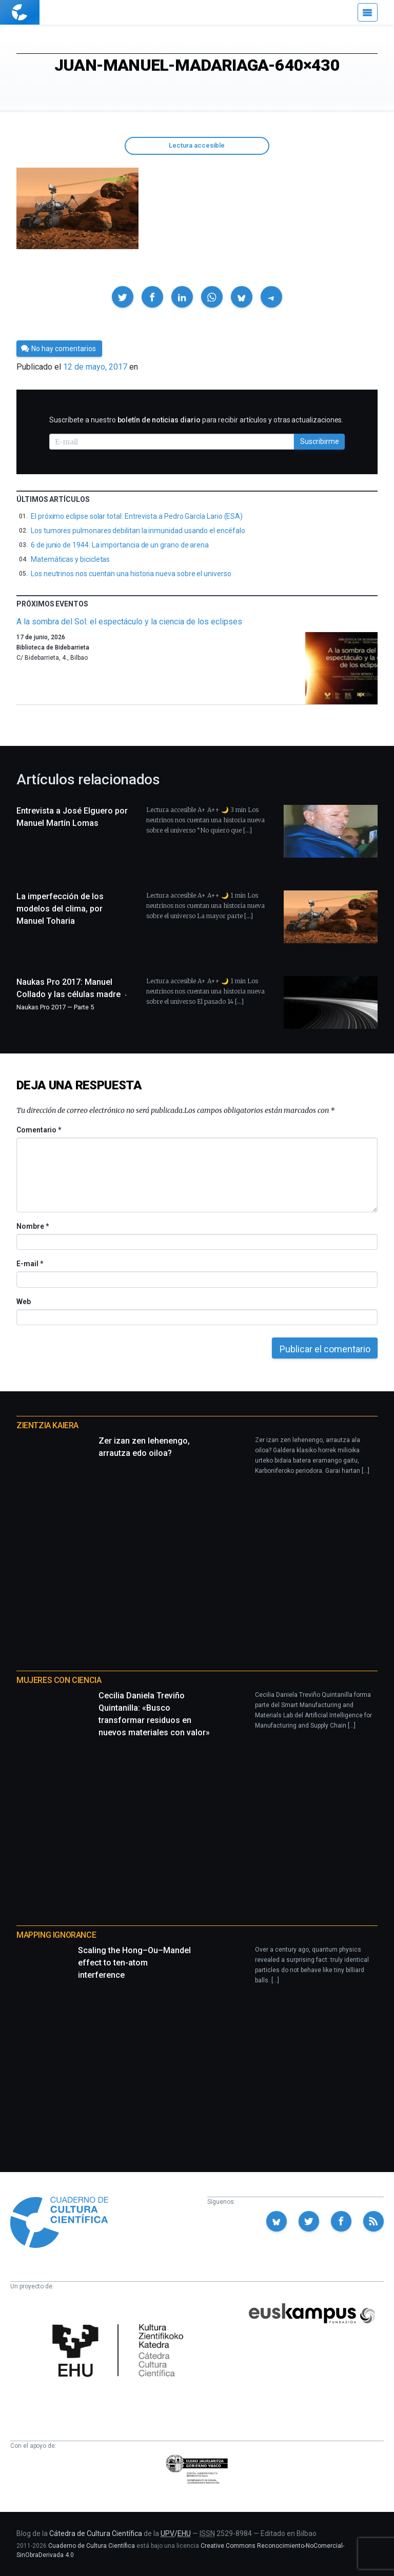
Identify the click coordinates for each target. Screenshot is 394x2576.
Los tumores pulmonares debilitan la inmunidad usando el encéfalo (138, 530)
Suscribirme (319, 441)
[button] (122, 297)
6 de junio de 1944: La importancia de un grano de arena (120, 545)
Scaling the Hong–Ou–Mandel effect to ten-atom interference (134, 1962)
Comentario (38, 1130)
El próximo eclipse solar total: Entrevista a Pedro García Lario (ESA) (137, 516)
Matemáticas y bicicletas (70, 559)
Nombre (32, 1226)
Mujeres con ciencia (58, 1680)
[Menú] (368, 12)
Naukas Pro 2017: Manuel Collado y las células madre (73, 994)
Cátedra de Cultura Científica (95, 2533)
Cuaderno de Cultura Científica (91, 2545)
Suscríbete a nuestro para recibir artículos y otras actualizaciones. (196, 420)
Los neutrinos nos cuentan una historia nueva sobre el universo (131, 574)
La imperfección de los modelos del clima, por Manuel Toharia (60, 908)
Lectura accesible (197, 145)
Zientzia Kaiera (47, 1425)
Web (23, 1301)
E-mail (29, 1264)
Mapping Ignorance (56, 1935)
